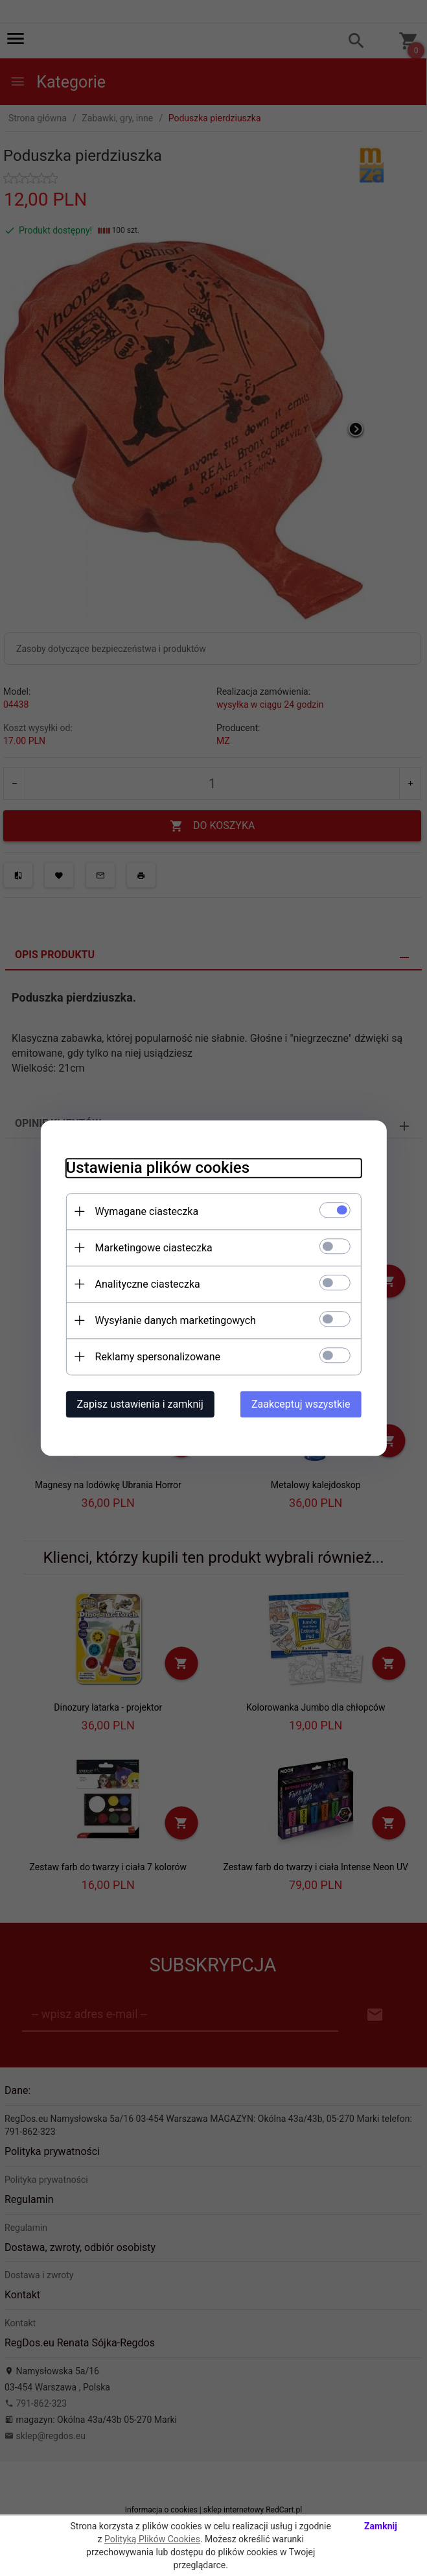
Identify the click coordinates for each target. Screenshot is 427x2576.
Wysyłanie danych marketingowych (174, 1320)
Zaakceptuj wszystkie (302, 1404)
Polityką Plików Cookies (152, 2539)
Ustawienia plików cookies (156, 1168)
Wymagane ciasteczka (146, 1211)
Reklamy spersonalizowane (156, 1357)
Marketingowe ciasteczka (152, 1248)
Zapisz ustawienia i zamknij (139, 1404)
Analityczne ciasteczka (146, 1284)
